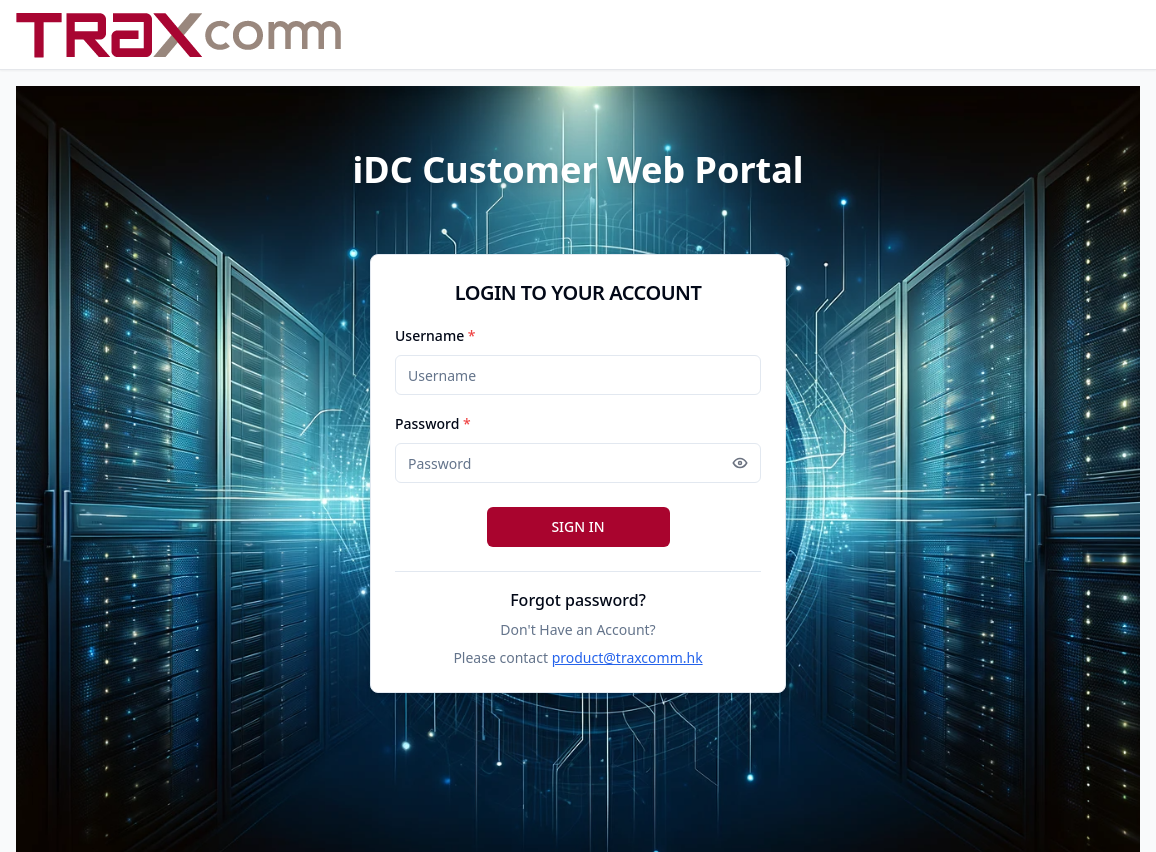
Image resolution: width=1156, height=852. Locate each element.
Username (435, 335)
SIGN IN (577, 526)
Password (433, 423)
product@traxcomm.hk (627, 657)
